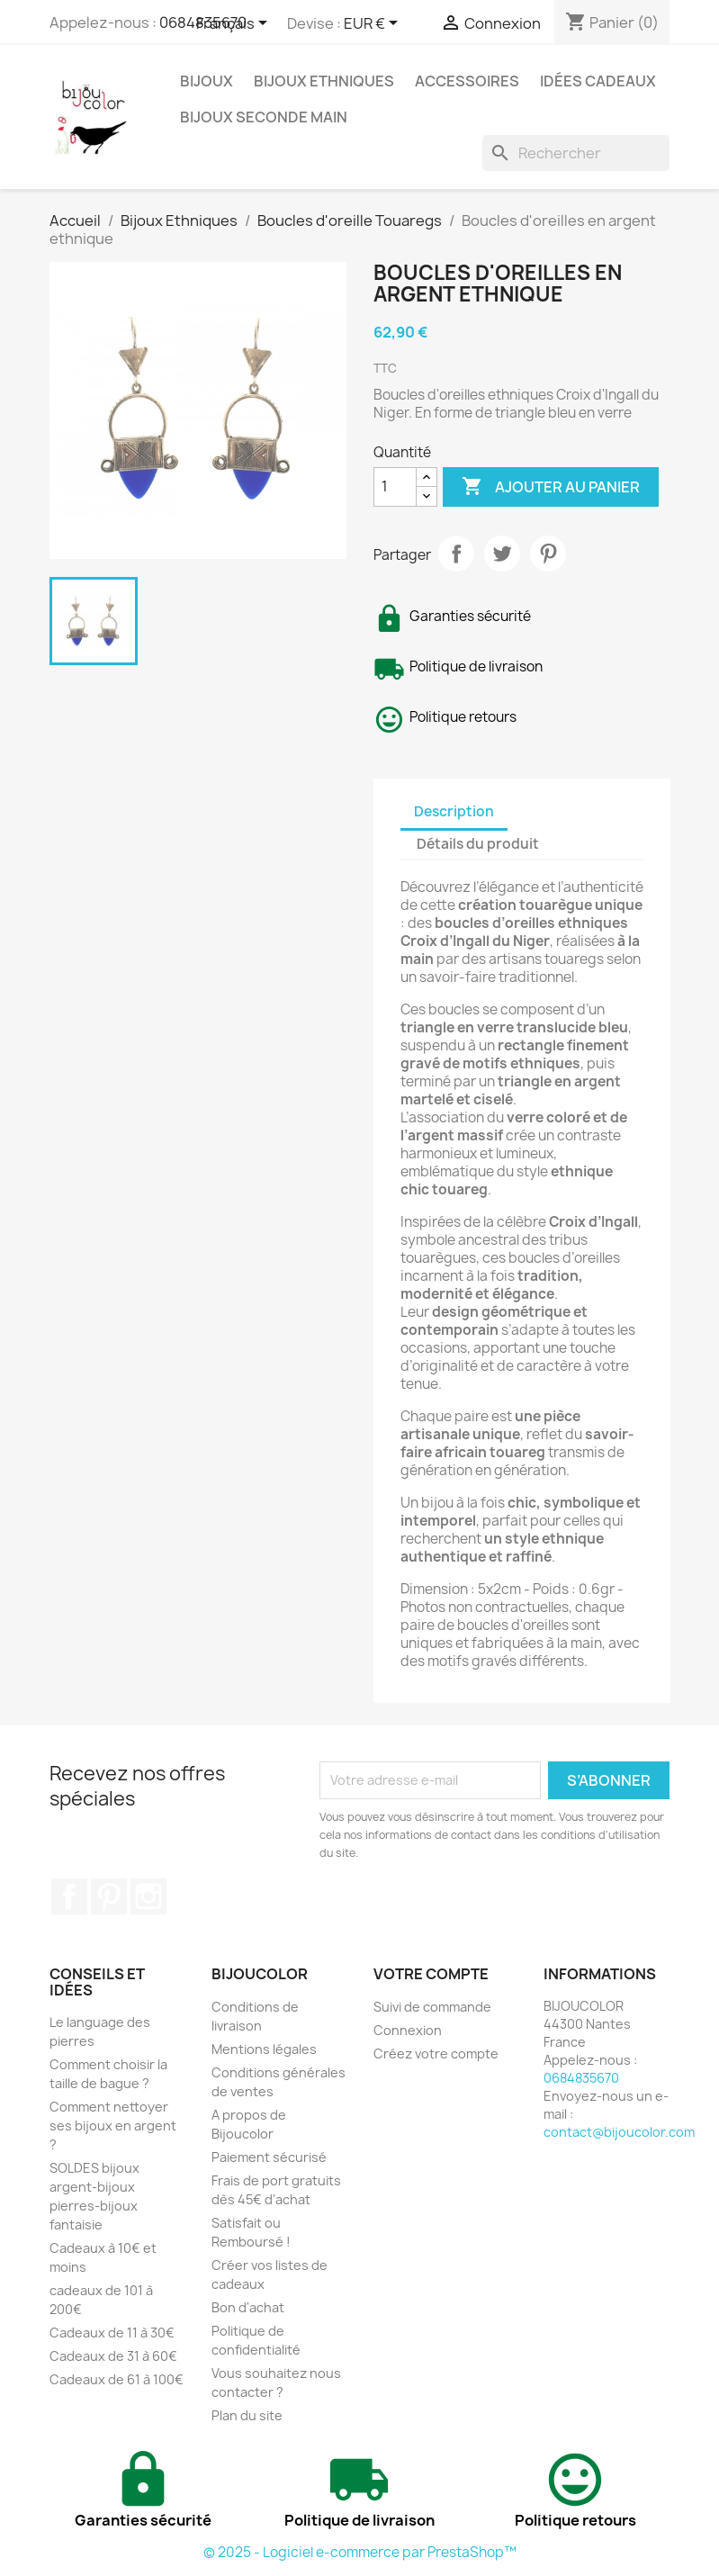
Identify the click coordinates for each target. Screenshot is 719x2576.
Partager (456, 554)
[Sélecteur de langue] (235, 24)
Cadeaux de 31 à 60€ (113, 2355)
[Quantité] (395, 487)
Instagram (148, 1896)
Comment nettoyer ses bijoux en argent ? (112, 2125)
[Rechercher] (576, 153)
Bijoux (206, 81)
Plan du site (247, 2415)
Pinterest (548, 554)
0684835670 (581, 2077)
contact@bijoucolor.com (619, 2131)
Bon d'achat (247, 2307)
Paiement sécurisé (269, 2157)
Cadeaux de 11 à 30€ (112, 2332)
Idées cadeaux (598, 81)
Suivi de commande (432, 2006)
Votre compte (431, 1974)
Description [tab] (454, 811)
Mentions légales (264, 2049)
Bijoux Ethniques (324, 81)
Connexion (407, 2030)
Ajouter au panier (551, 487)
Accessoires (467, 81)
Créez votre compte (436, 2053)
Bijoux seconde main (263, 117)
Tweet (502, 554)
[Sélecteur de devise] (374, 24)
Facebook (69, 1896)
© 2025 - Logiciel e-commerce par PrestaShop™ (360, 2552)
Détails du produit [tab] (478, 843)
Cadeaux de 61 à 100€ (116, 2379)
